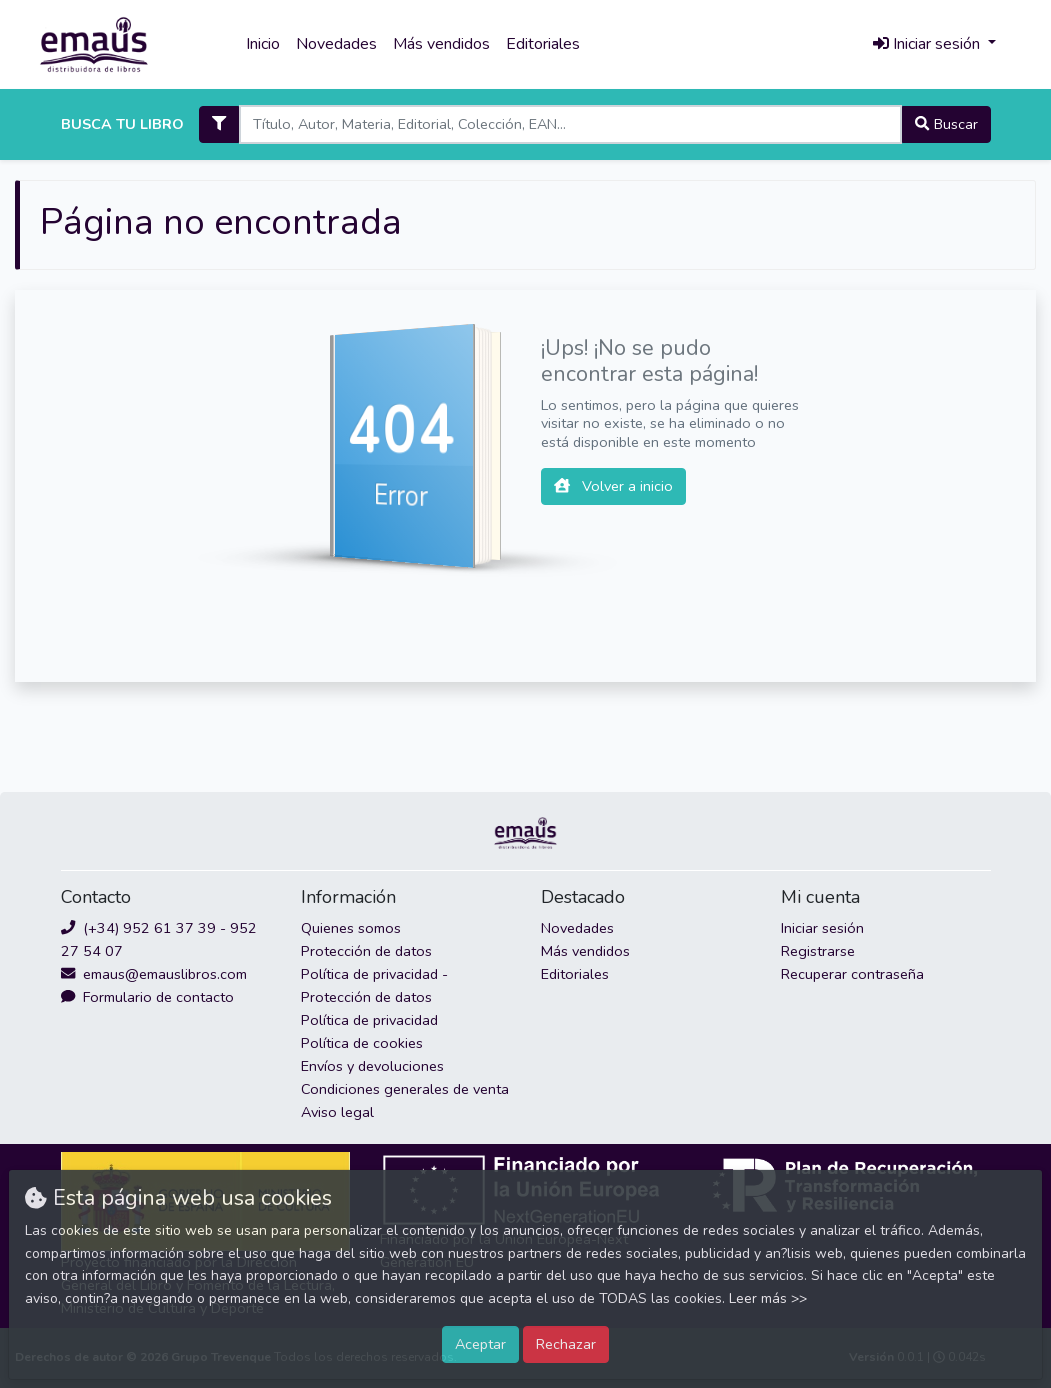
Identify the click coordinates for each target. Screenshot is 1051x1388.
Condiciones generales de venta (405, 1089)
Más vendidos (441, 44)
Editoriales (543, 44)
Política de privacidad (369, 1020)
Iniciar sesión (822, 928)
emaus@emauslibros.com (154, 974)
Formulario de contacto (147, 997)
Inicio (263, 44)
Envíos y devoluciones (372, 1066)
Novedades (336, 44)
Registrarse (818, 951)
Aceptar (480, 1344)
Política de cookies (362, 1043)
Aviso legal (337, 1112)
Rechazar (566, 1344)
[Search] (570, 124)
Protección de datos (366, 951)
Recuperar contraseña (852, 974)
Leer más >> (768, 1298)
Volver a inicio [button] (613, 486)
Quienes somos (351, 928)
